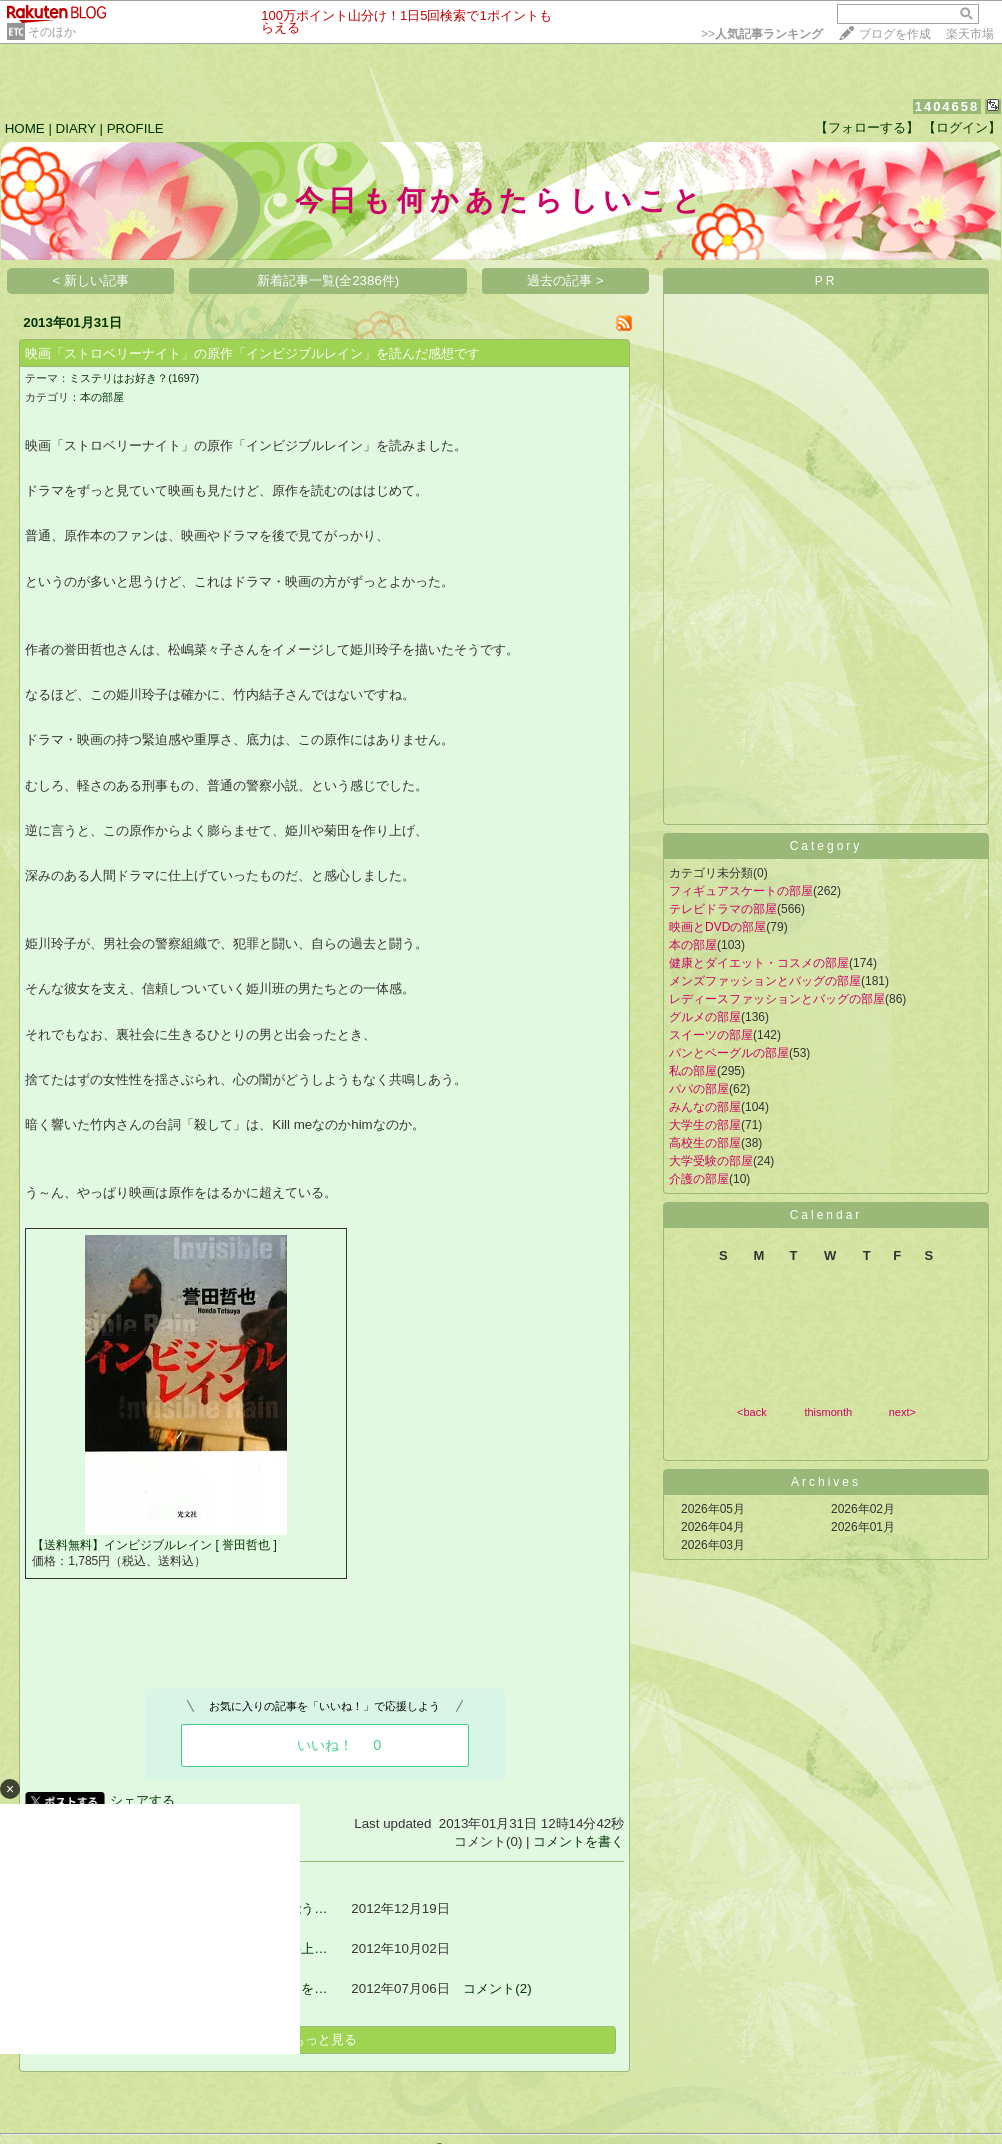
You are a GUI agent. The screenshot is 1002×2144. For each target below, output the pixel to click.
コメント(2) (497, 1988)
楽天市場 (970, 34)
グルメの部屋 (705, 1017)
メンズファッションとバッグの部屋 (765, 981)
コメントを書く (578, 1841)
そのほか (52, 32)
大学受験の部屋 (711, 1161)
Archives (826, 1482)
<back (752, 1412)
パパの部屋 (699, 1089)
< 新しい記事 (91, 280)
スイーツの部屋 (711, 1035)
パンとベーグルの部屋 (729, 1053)
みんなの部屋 (705, 1107)
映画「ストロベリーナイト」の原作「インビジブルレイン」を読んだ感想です (252, 353)
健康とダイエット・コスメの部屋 (759, 963)
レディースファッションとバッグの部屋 (777, 999)
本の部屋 (102, 397)
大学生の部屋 (705, 1125)
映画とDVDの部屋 (717, 927)
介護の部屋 (699, 1179)
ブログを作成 (895, 34)
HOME (25, 128)
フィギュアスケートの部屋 (741, 891)
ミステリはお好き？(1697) (134, 378)
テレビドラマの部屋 (723, 909)
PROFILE (135, 128)
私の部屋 (693, 1071)
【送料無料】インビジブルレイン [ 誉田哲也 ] (154, 1545)
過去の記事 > (565, 280)
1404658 (947, 106)
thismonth (828, 1412)
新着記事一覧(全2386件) (328, 280)
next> (902, 1412)
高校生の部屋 (705, 1143)
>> (762, 34)
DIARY (76, 128)
